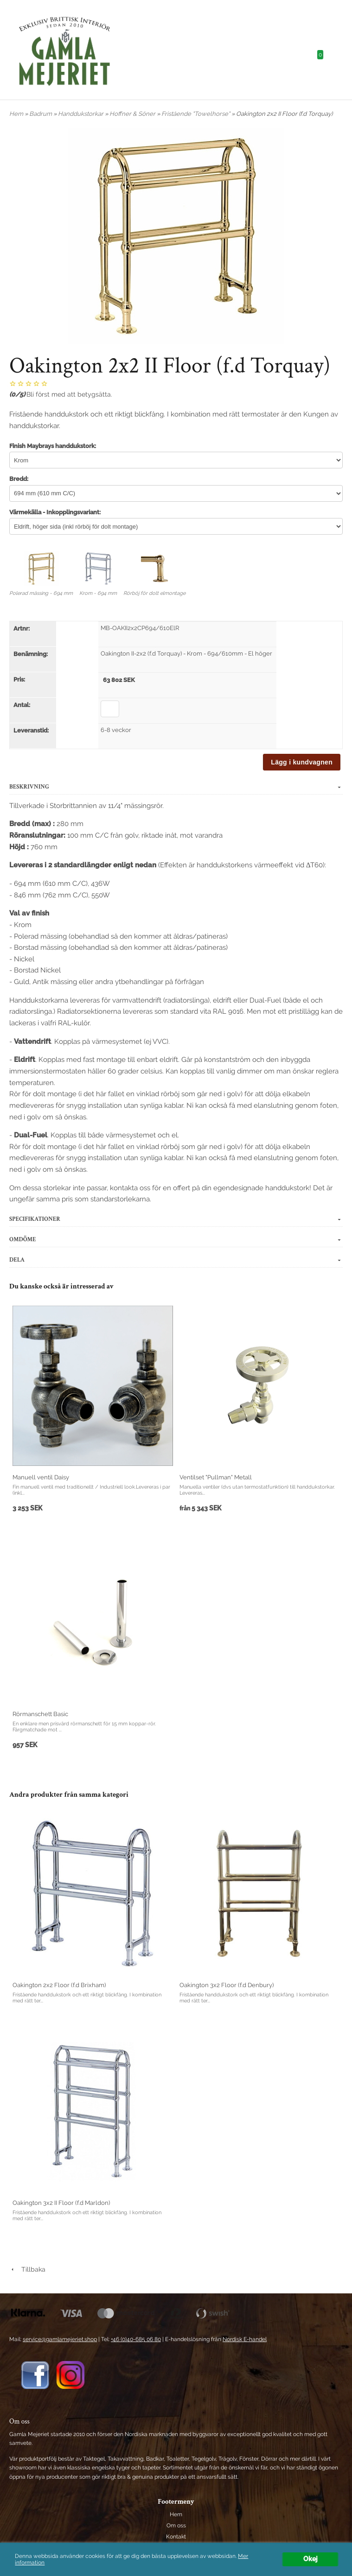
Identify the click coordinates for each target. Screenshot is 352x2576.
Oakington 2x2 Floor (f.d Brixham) (59, 1985)
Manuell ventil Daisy (41, 1477)
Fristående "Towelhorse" (196, 113)
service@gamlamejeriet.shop (60, 2339)
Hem (16, 113)
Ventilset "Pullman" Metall (215, 1477)
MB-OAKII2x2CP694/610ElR (140, 628)
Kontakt (176, 2536)
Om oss (176, 2525)
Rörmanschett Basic (40, 1714)
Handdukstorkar (81, 113)
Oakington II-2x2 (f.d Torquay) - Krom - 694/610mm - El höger (186, 653)
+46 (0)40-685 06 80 (136, 2339)
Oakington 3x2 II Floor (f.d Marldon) (61, 2202)
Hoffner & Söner (133, 113)
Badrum (41, 113)
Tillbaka (27, 2269)
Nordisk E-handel (245, 2339)
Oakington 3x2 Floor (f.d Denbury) (226, 1985)
